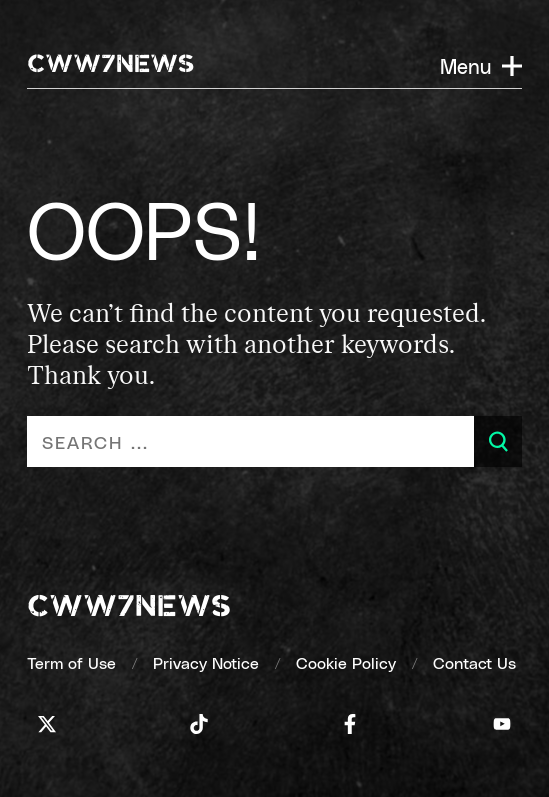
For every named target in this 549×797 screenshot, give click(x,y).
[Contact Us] (474, 662)
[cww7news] (129, 608)
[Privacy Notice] (206, 662)
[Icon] (47, 724)
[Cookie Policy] (346, 662)
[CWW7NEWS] (111, 66)
